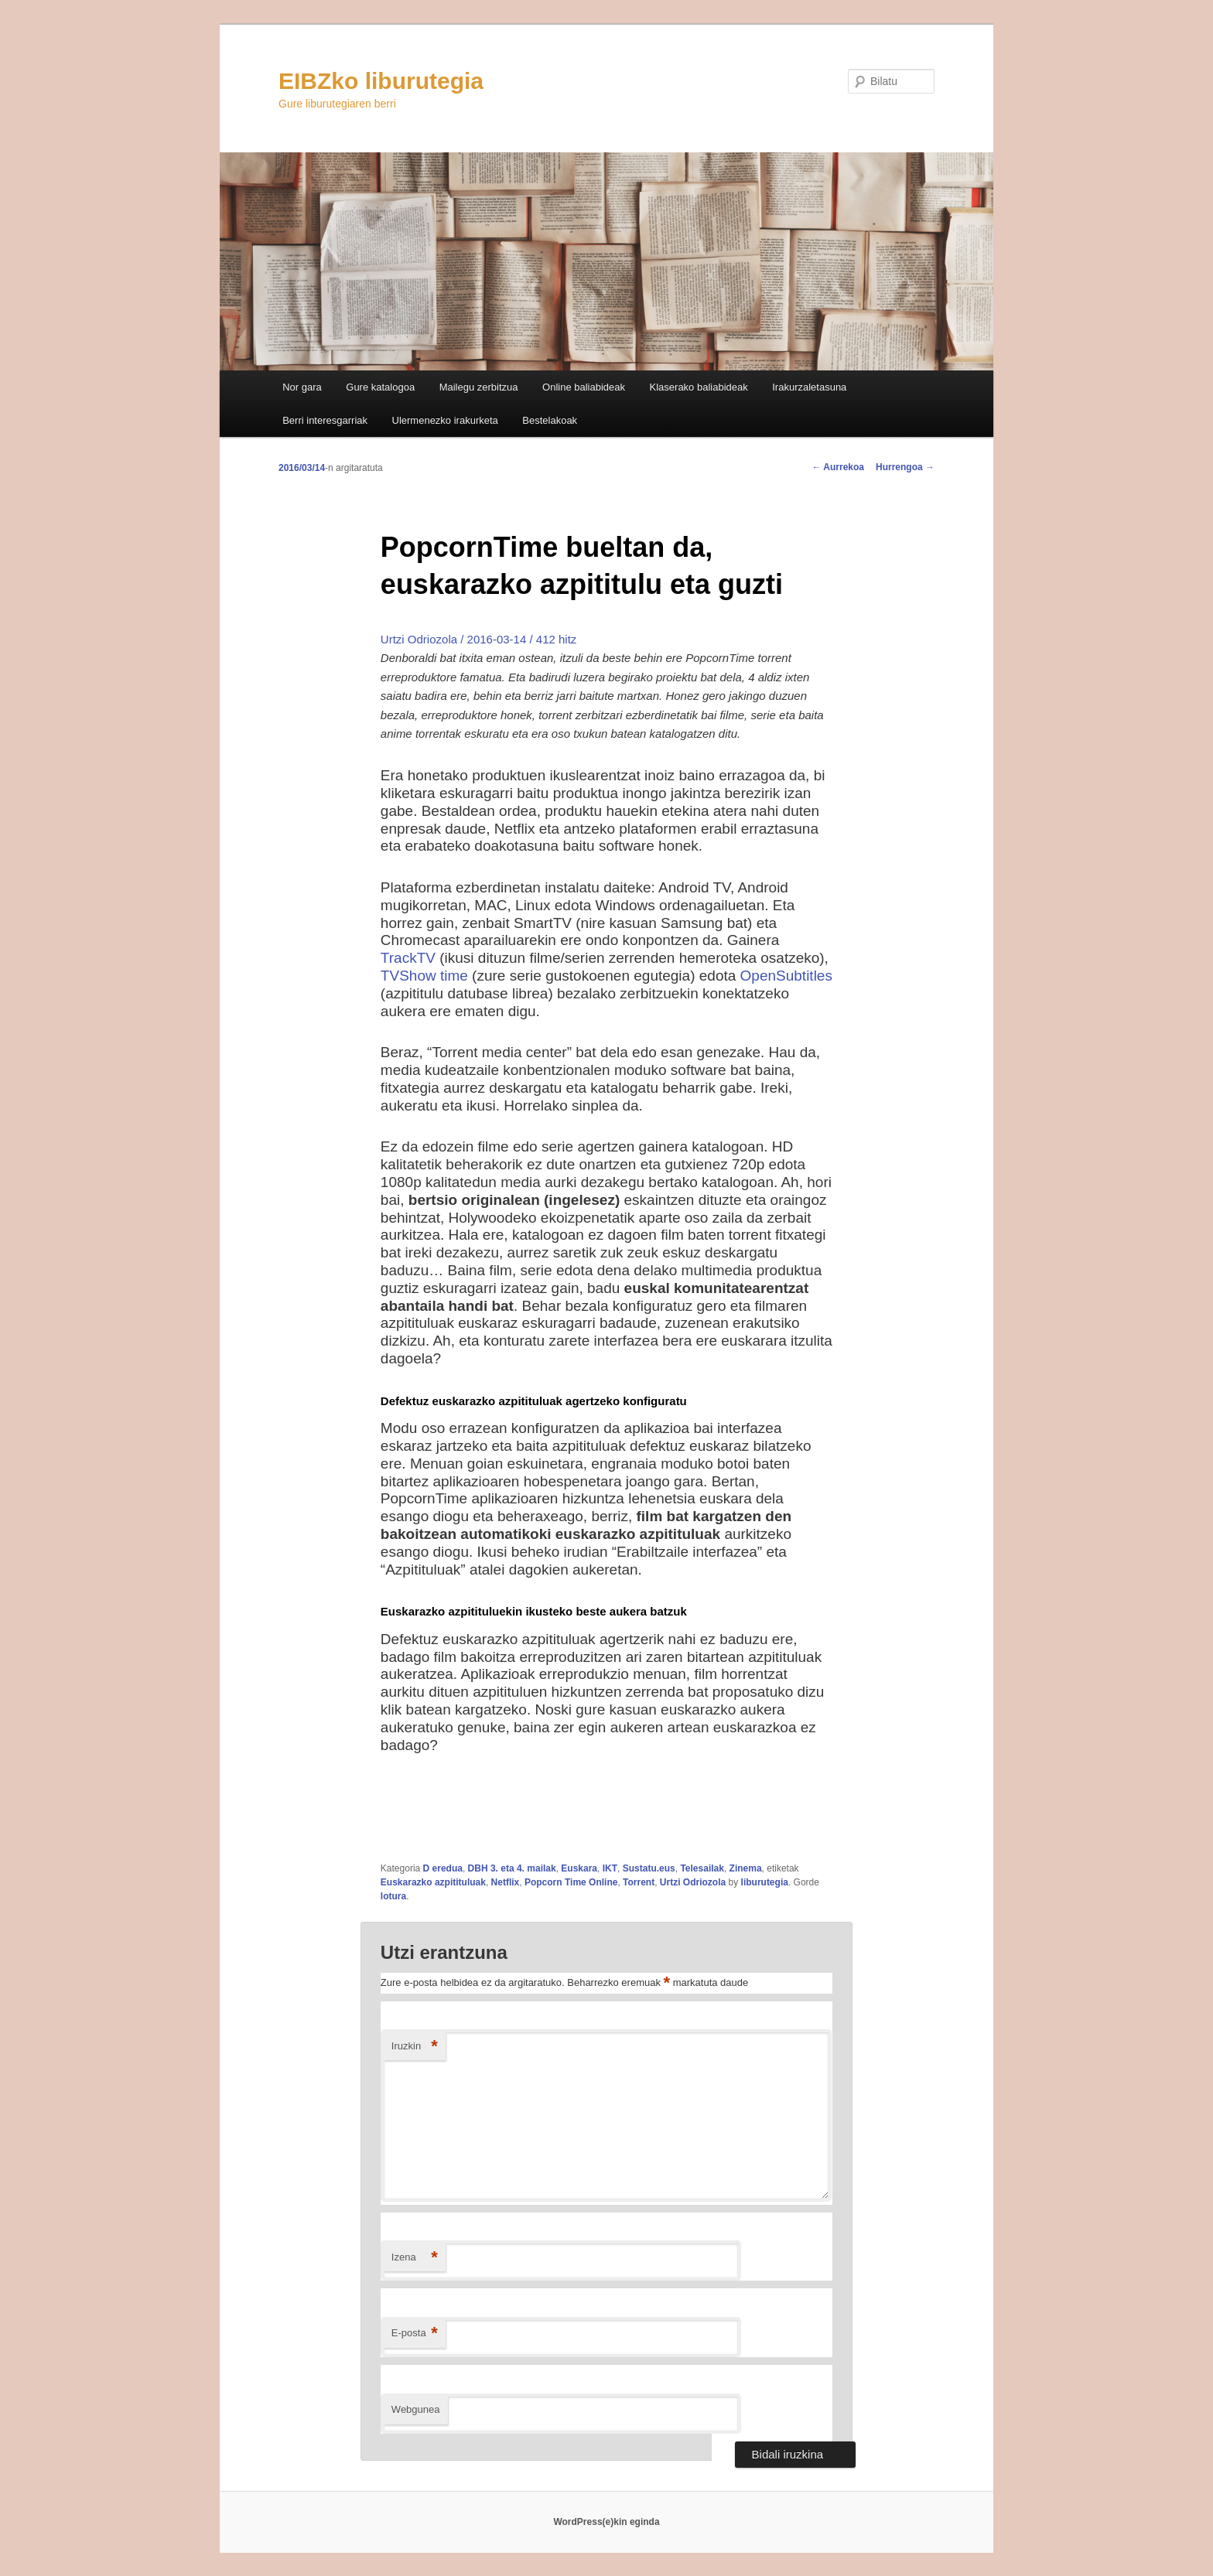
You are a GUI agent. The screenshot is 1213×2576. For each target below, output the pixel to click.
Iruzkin (414, 2046)
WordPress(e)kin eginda (606, 2521)
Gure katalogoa (380, 387)
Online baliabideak (583, 387)
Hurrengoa (905, 467)
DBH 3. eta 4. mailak (512, 1868)
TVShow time (424, 975)
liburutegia (764, 1882)
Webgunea (415, 2409)
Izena (414, 2258)
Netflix (505, 1882)
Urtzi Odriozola (693, 1882)
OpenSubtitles (786, 975)
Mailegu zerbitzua (478, 387)
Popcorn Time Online (570, 1882)
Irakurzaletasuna (809, 387)
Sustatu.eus (649, 1868)
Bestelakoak (549, 420)
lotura (393, 1896)
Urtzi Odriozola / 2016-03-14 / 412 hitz (478, 639)
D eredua (443, 1868)
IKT (610, 1868)
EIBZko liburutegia (380, 81)
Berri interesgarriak (324, 420)
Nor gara (302, 387)
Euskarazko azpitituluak (433, 1882)
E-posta (414, 2333)
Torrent (638, 1882)
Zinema (746, 1868)
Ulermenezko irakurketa (445, 420)
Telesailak (701, 1868)
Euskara (579, 1868)
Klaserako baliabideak (699, 387)
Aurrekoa (838, 467)
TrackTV (408, 958)
